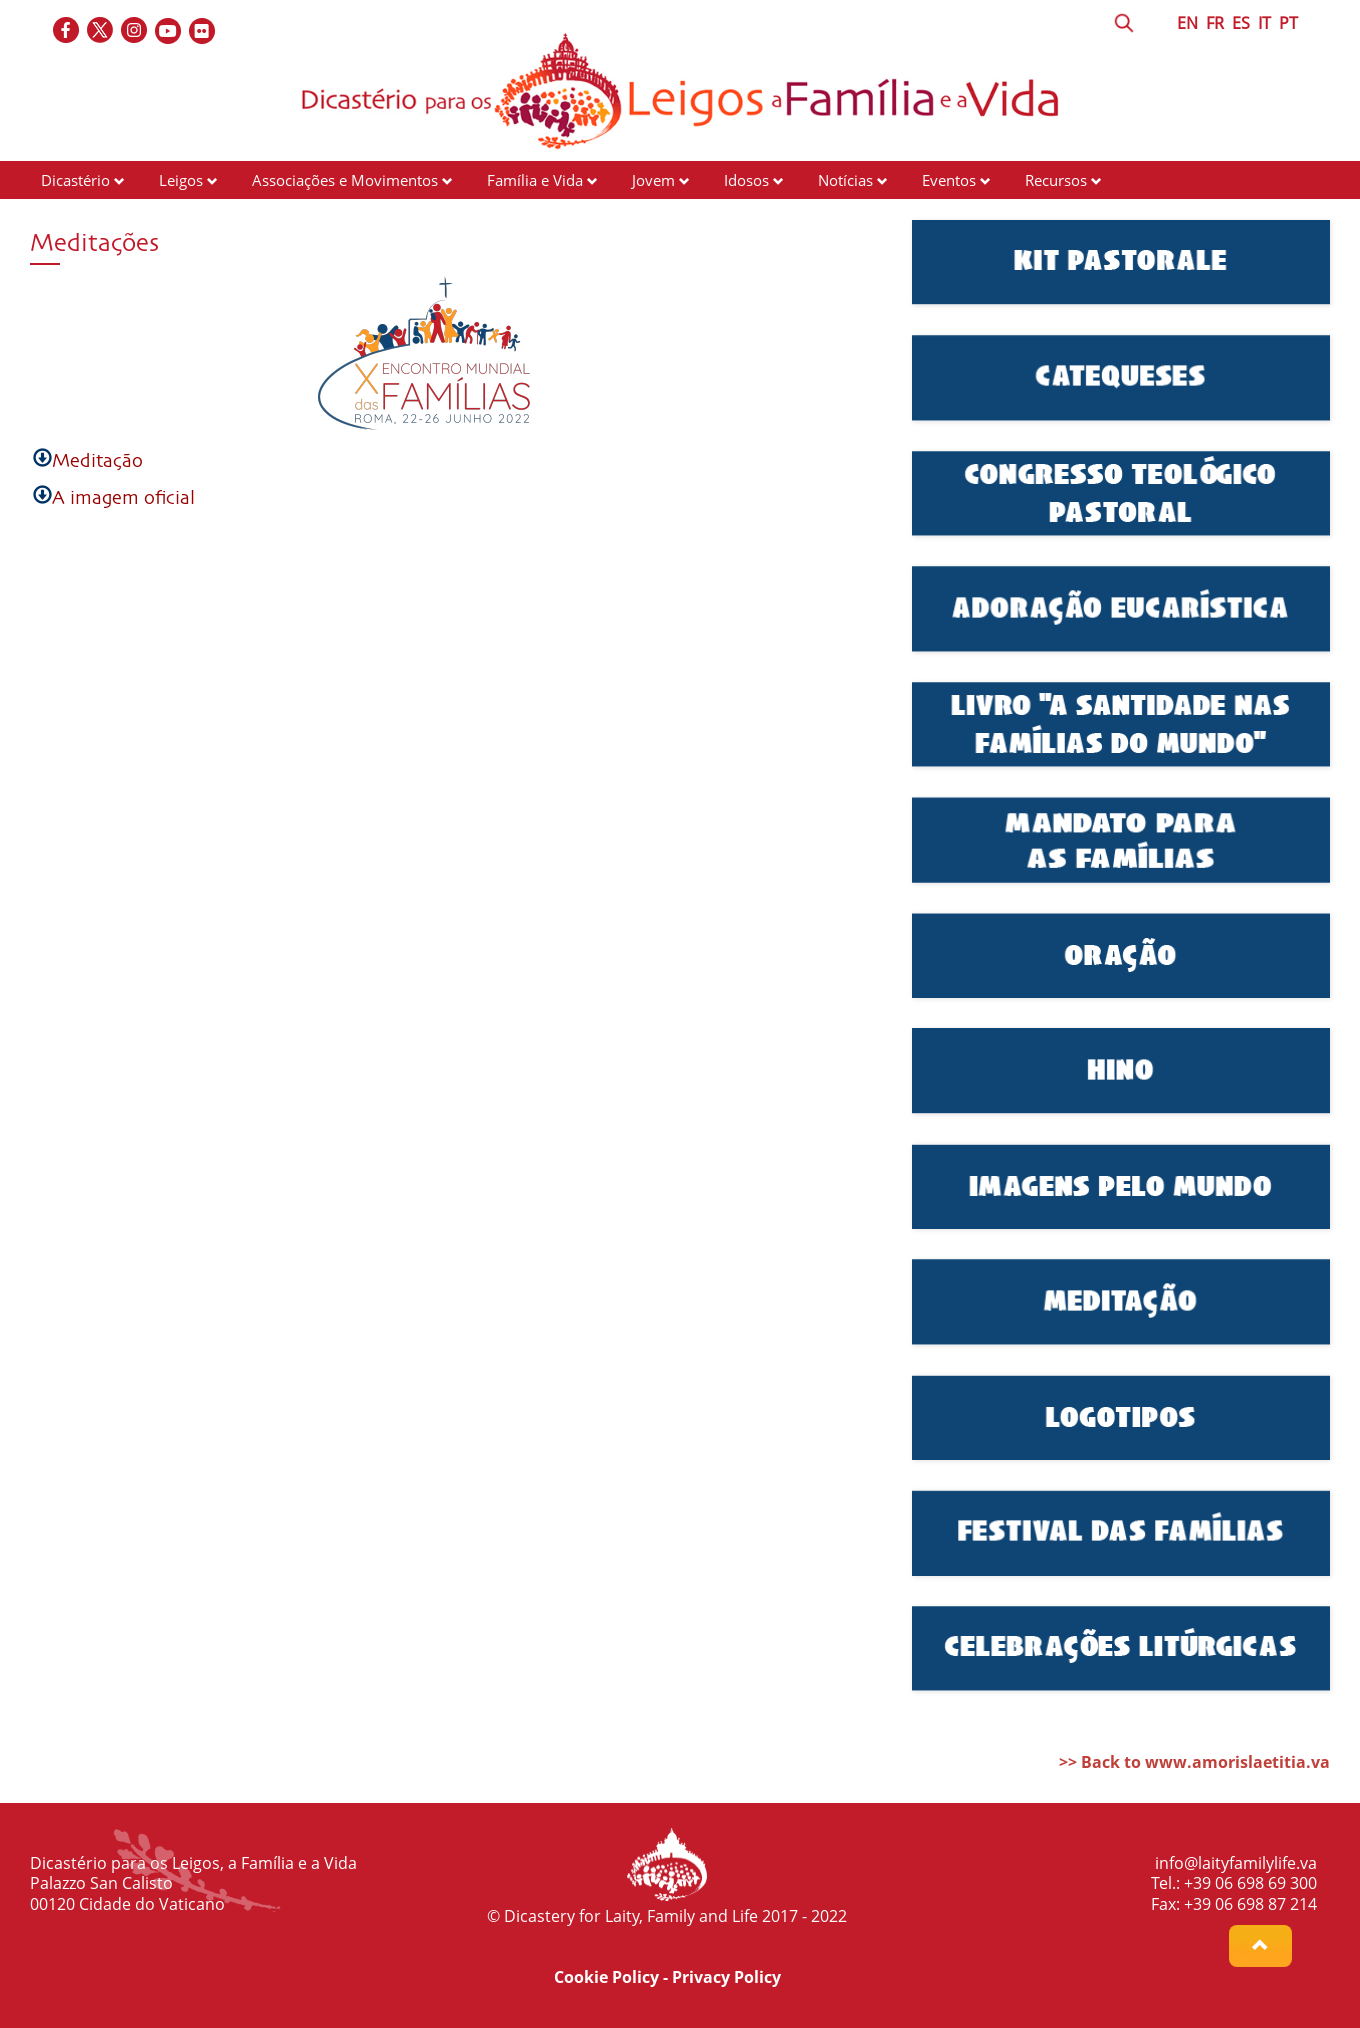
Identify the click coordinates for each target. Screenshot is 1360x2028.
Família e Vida (535, 180)
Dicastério (75, 180)
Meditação (97, 461)
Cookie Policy (606, 1977)
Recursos (1056, 180)
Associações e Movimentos (345, 180)
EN (1187, 23)
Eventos (949, 180)
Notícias (845, 180)
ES (1241, 23)
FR (1215, 23)
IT (1264, 23)
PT (1288, 23)
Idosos (746, 180)
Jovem (653, 180)
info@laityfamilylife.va (1236, 1863)
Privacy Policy (726, 1977)
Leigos (181, 180)
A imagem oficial (123, 498)
